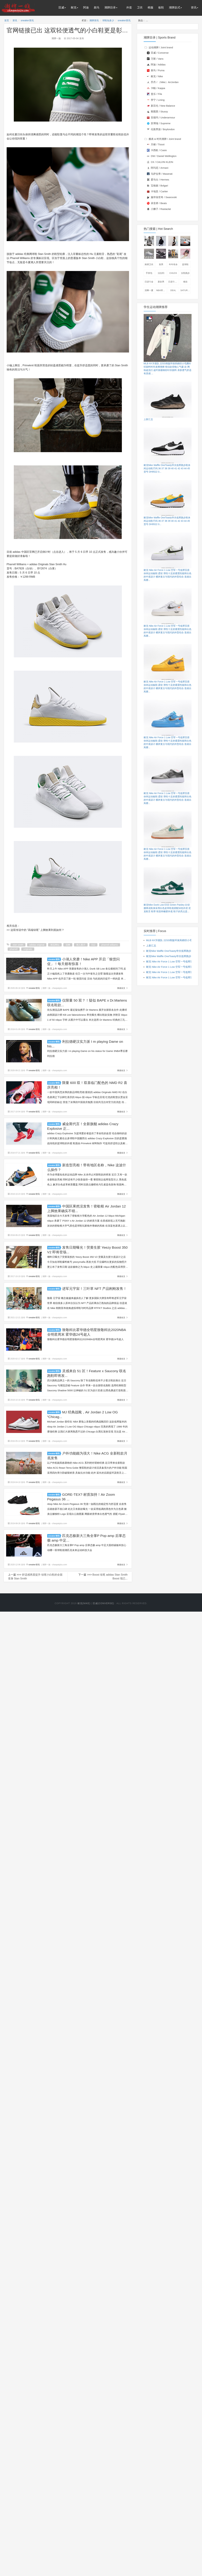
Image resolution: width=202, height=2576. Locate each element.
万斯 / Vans (155, 58)
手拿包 (149, 273)
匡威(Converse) (103, 1603)
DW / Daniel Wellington (162, 156)
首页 (6, 20)
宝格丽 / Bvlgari (157, 185)
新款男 (161, 281)
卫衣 (140, 7)
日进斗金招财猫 (173, 281)
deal (173, 290)
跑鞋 (161, 254)
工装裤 (173, 254)
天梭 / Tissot (156, 144)
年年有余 (173, 264)
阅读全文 (122, 988)
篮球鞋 (185, 264)
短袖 (173, 241)
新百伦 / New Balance (161, 105)
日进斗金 (149, 281)
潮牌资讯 (94, 20)
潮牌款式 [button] (175, 7)
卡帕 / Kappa (156, 88)
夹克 (161, 241)
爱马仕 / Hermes (158, 179)
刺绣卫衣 (149, 264)
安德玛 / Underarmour (161, 117)
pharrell (14, 949)
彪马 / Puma (156, 70)
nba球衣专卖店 (161, 290)
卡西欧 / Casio (157, 150)
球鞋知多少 (108, 20)
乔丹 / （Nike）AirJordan (163, 82)
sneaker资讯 (27, 20)
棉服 (150, 7)
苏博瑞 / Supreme (159, 123)
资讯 (14, 20)
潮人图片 (80, 944)
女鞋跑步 (185, 273)
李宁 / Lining (156, 99)
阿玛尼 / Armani (157, 167)
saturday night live (185, 290)
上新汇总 (148, 419)
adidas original (36, 944)
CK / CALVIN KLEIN (160, 162)
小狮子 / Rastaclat (159, 209)
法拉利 (161, 273)
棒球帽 (185, 254)
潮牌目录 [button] (110, 7)
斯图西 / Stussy (157, 111)
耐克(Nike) (83, 1603)
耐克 (74, 7)
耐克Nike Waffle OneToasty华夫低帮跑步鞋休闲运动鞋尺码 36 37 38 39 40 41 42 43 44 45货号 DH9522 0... (167, 468)
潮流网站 (55, 944)
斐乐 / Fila (154, 93)
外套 (129, 7)
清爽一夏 (149, 290)
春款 (185, 281)
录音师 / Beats (157, 203)
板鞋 (161, 7)
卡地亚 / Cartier (157, 191)
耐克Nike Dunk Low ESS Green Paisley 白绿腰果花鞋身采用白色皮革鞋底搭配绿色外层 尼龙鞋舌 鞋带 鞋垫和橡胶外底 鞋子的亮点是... (167, 908)
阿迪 (86, 7)
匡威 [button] (62, 7)
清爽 (68, 944)
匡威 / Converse (158, 52)
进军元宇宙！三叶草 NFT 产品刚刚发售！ (94, 1288)
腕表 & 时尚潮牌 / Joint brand (162, 138)
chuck (173, 273)
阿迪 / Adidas (156, 64)
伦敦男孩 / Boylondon (161, 129)
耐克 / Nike (155, 76)
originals (27, 949)
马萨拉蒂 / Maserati (160, 173)
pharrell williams (109, 944)
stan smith (18, 944)
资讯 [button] (194, 7)
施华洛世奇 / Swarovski (162, 197)
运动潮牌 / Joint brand (158, 47)
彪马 (96, 7)
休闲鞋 (185, 241)
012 (93, 944)
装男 (161, 264)
